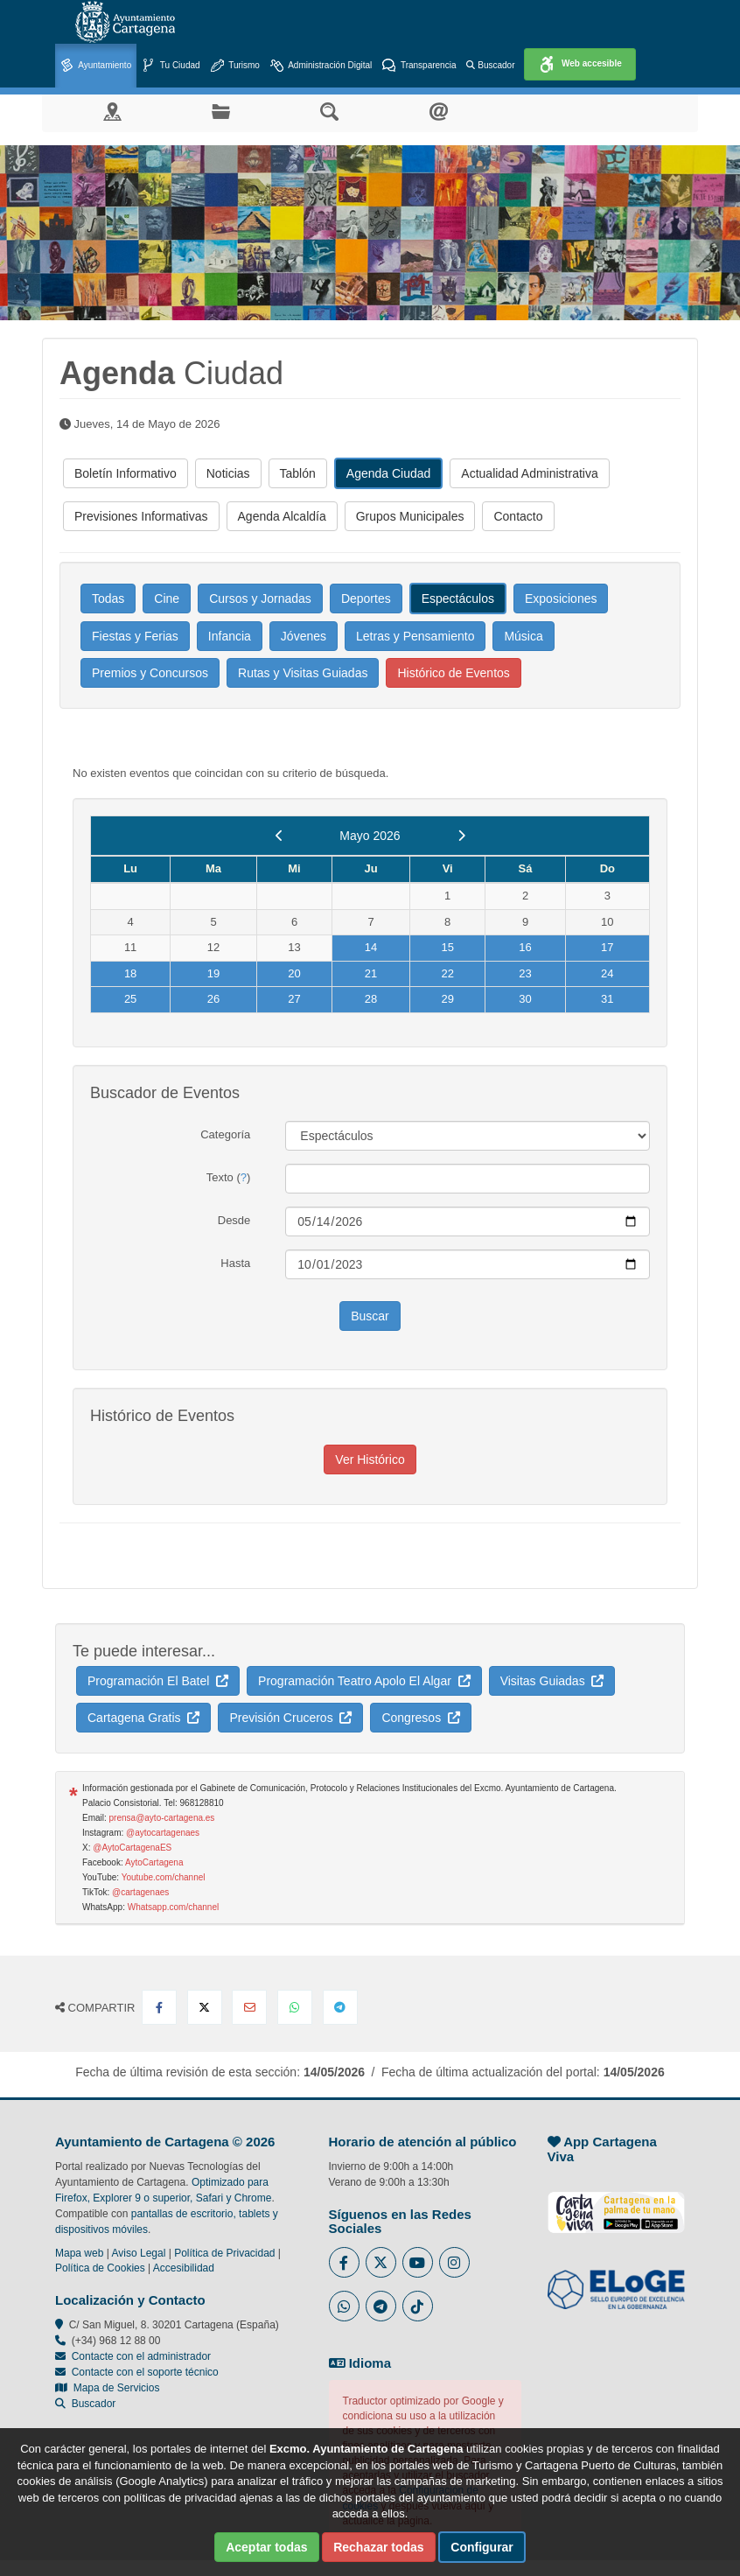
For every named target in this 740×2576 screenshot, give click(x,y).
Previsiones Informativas (141, 516)
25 (130, 998)
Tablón (298, 473)
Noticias (228, 473)
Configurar (481, 2547)
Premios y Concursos (150, 673)
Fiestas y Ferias (135, 636)
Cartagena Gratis (143, 1718)
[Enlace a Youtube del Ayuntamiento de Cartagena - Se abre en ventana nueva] (417, 2262)
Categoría (225, 1134)
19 (213, 973)
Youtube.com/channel (164, 1877)
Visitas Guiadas (552, 1681)
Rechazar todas (378, 2547)
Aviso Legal (139, 2253)
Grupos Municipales (410, 516)
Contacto (517, 516)
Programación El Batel (157, 1681)
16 (525, 947)
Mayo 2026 (369, 836)
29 (447, 998)
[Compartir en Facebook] (159, 2007)
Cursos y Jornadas (260, 599)
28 (371, 998)
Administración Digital (321, 66)
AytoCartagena (154, 1862)
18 (130, 973)
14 (371, 947)
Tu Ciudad (170, 66)
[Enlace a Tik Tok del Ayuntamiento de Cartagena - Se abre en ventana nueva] (417, 2306)
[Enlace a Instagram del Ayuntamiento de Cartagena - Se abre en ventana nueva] (454, 2262)
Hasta (235, 1263)
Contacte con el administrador (141, 2356)
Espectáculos (458, 599)
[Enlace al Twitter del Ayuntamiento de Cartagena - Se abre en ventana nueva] (381, 2262)
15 (447, 947)
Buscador (490, 65)
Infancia (229, 636)
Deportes (366, 599)
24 (607, 973)
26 (213, 998)
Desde (234, 1220)
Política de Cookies (100, 2268)
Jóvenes (303, 636)
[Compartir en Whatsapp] (294, 2007)
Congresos (420, 1718)
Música (523, 636)
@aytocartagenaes (162, 1833)
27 (294, 998)
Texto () (228, 1177)
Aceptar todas (266, 2547)
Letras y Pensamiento (415, 636)
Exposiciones (561, 599)
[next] (461, 835)
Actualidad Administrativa (529, 473)
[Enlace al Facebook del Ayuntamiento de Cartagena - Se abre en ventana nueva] (344, 2262)
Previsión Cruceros (290, 1718)
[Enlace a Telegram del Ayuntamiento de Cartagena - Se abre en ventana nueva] (381, 2306)
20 (294, 973)
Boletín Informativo (125, 473)
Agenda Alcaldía (282, 516)
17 (607, 947)
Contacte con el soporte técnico (145, 2372)
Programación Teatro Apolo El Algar (364, 1681)
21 (371, 973)
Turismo (235, 66)
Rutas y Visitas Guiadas (302, 673)
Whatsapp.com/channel (174, 1907)
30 (525, 998)
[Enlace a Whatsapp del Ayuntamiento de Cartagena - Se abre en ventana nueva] (344, 2306)
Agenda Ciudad (388, 473)
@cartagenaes (140, 1892)
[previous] (279, 835)
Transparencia (419, 66)
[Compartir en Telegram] (340, 2007)
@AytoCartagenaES (132, 1847)
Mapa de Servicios (107, 2388)
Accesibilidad (183, 2268)
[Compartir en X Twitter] (204, 2007)
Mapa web (79, 2253)
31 (607, 998)
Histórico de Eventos (453, 673)
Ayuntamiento (95, 66)
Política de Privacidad (224, 2253)
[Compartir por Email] (249, 2007)
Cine (166, 599)
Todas (108, 599)
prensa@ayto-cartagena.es (162, 1818)
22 (447, 973)
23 (525, 973)
